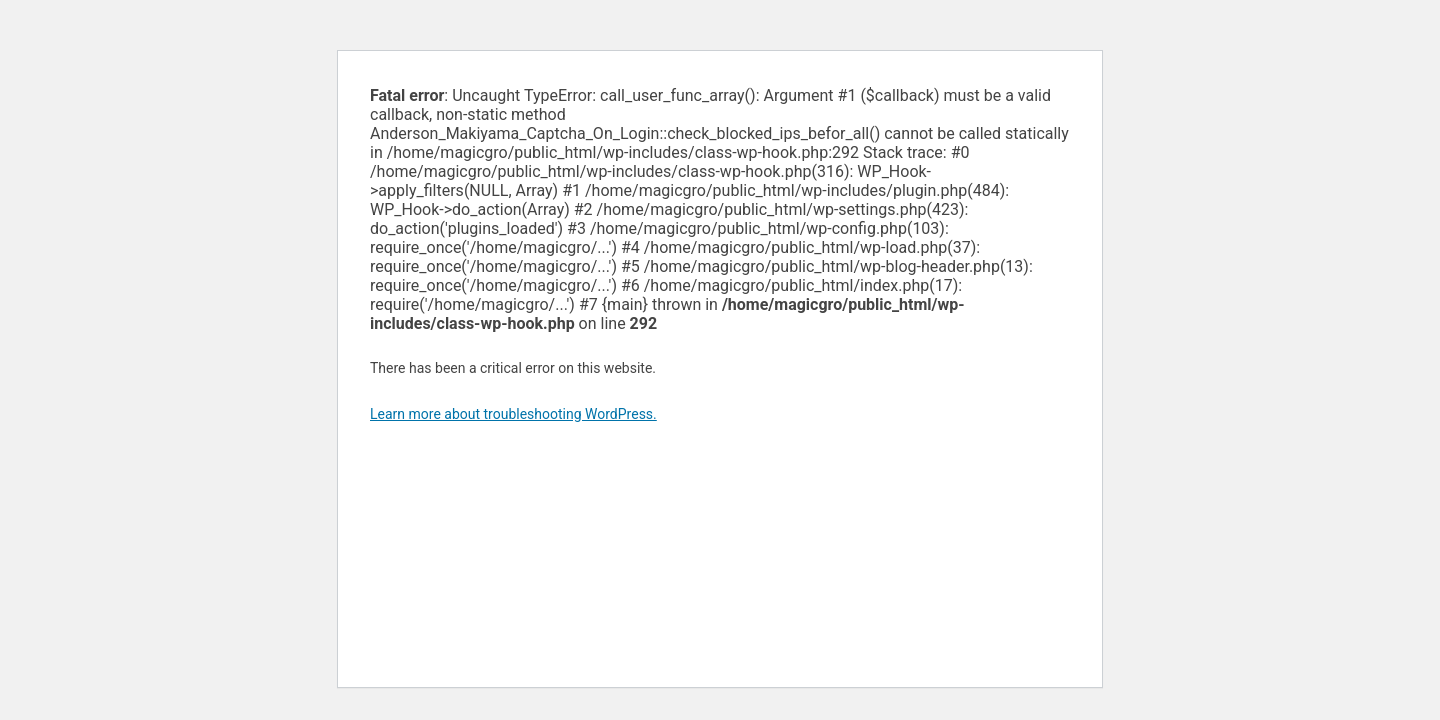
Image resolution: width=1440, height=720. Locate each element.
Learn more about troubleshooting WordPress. (513, 414)
